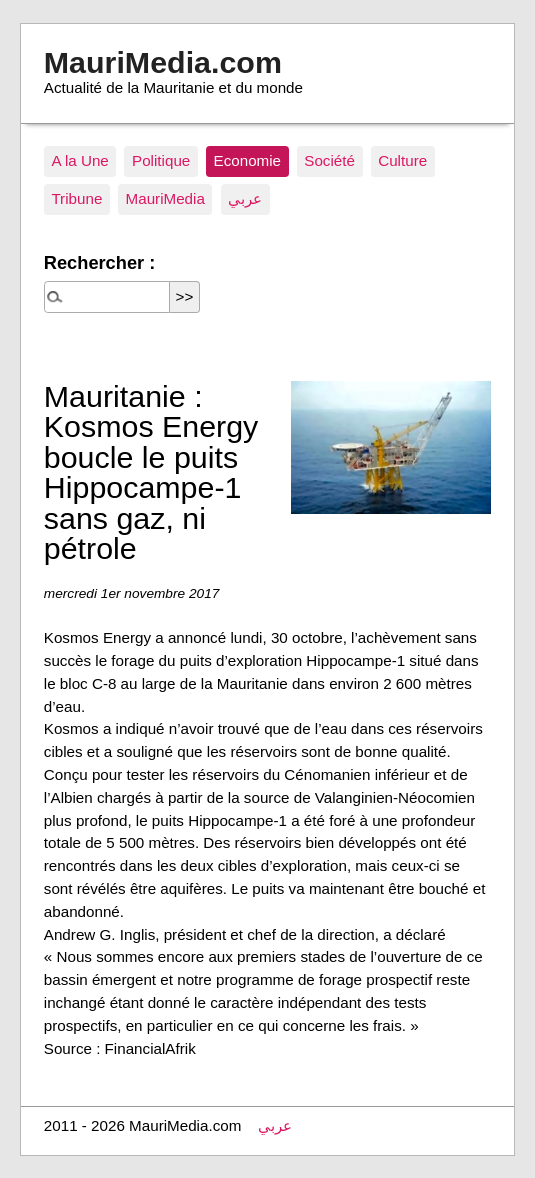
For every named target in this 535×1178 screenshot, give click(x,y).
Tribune (76, 198)
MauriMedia (165, 198)
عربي (245, 198)
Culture (402, 160)
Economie (248, 160)
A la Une (79, 160)
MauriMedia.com (163, 62)
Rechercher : (99, 262)
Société (329, 160)
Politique (161, 160)
